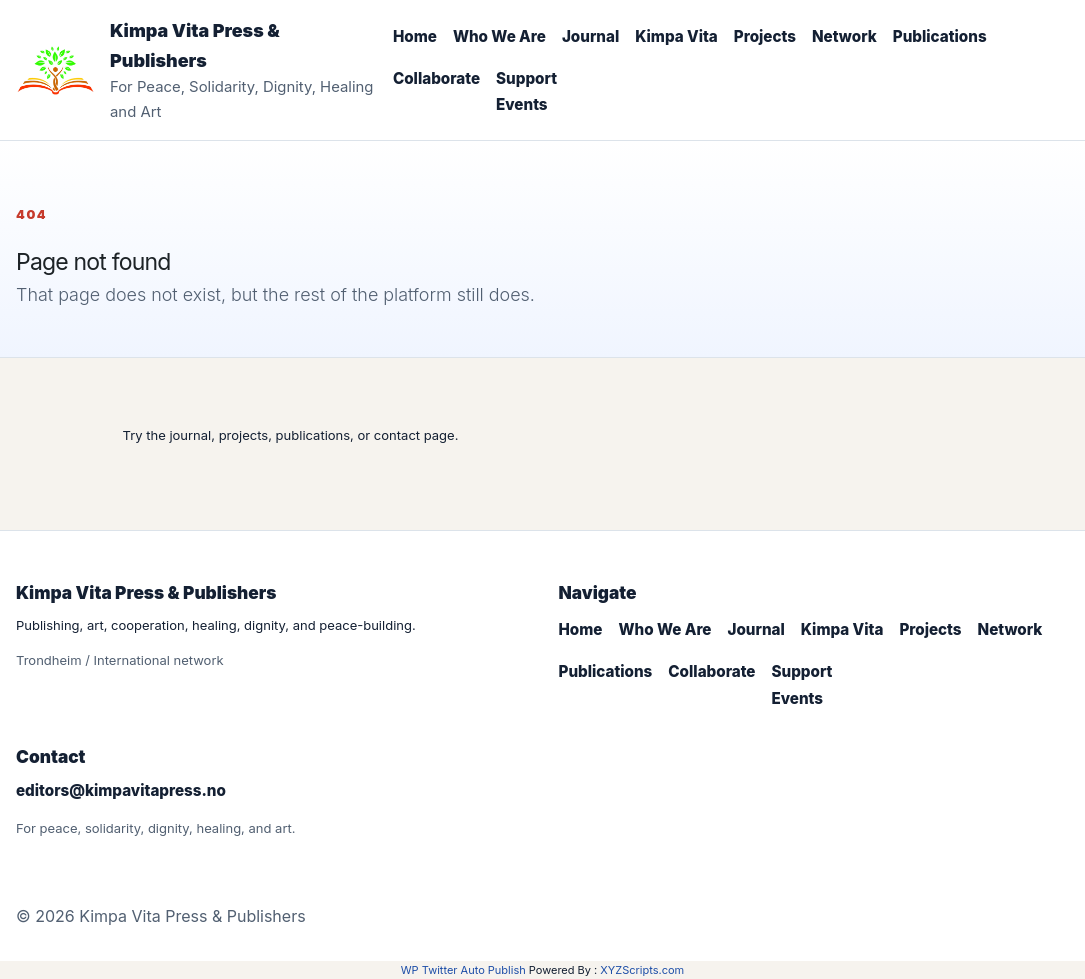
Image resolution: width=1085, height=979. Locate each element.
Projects (765, 36)
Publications (940, 36)
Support (526, 78)
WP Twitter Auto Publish (463, 970)
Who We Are (499, 36)
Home (415, 36)
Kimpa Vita (676, 36)
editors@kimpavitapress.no (121, 790)
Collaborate (436, 78)
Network (844, 36)
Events (522, 104)
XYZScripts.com (642, 970)
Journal (590, 36)
